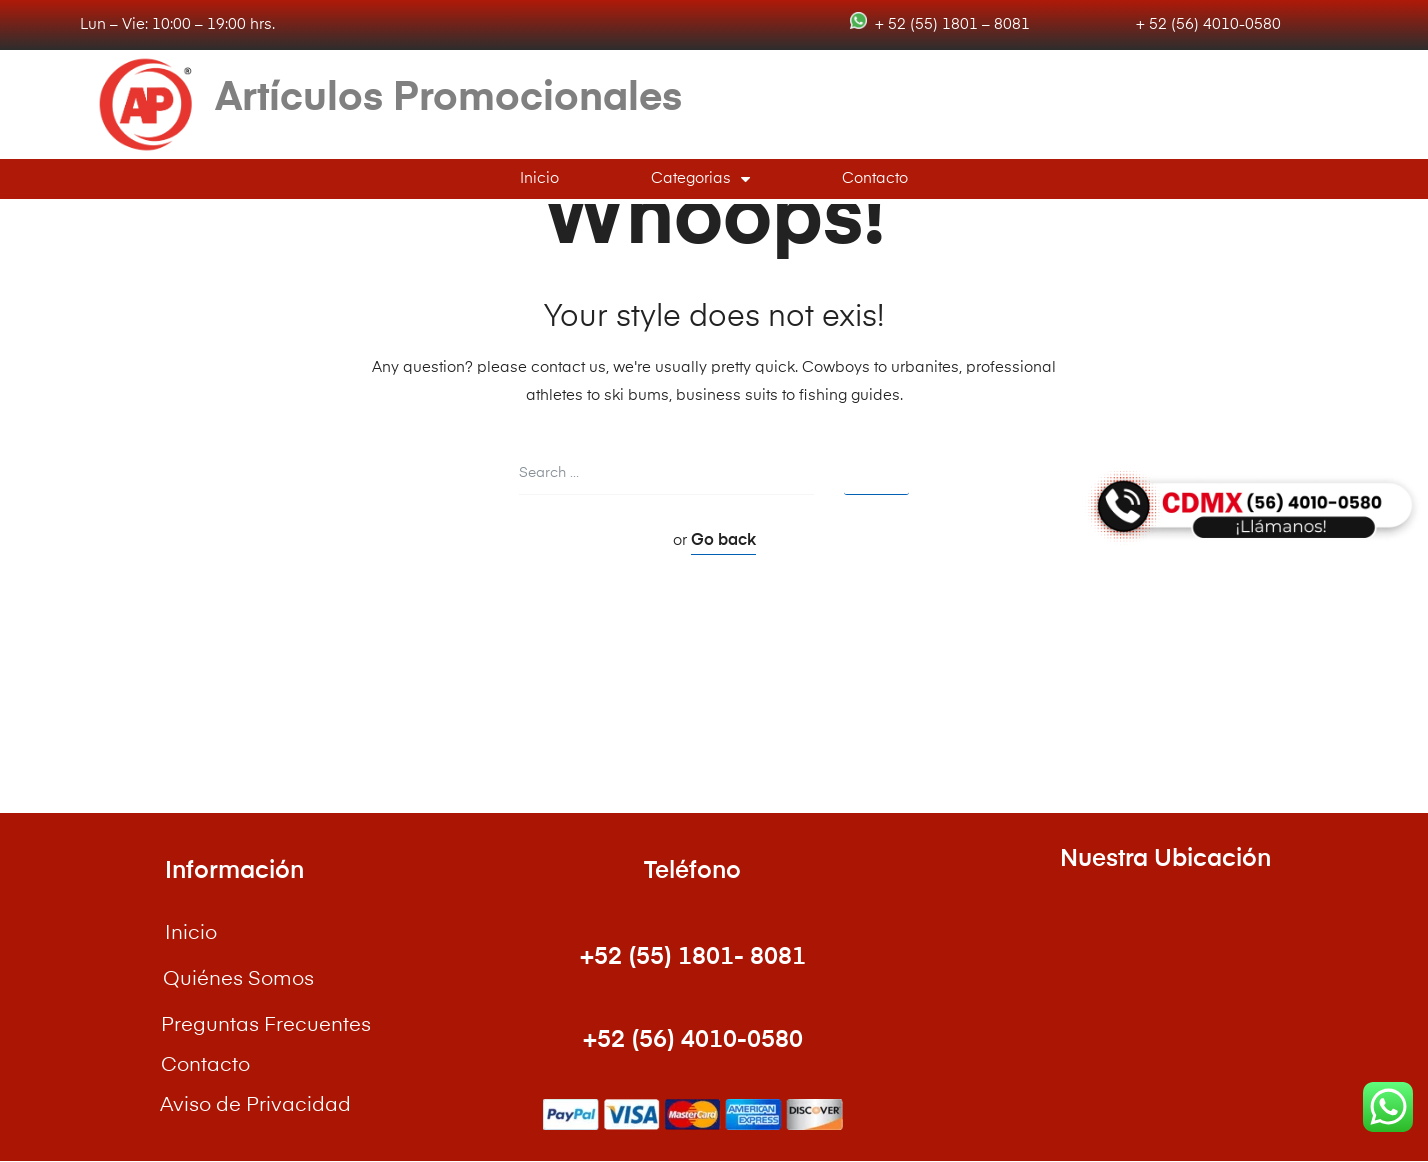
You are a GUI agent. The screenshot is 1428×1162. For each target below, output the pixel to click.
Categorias (700, 179)
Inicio (539, 178)
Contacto (875, 178)
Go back (723, 541)
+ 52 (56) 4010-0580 (1206, 24)
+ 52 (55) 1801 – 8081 (948, 24)
